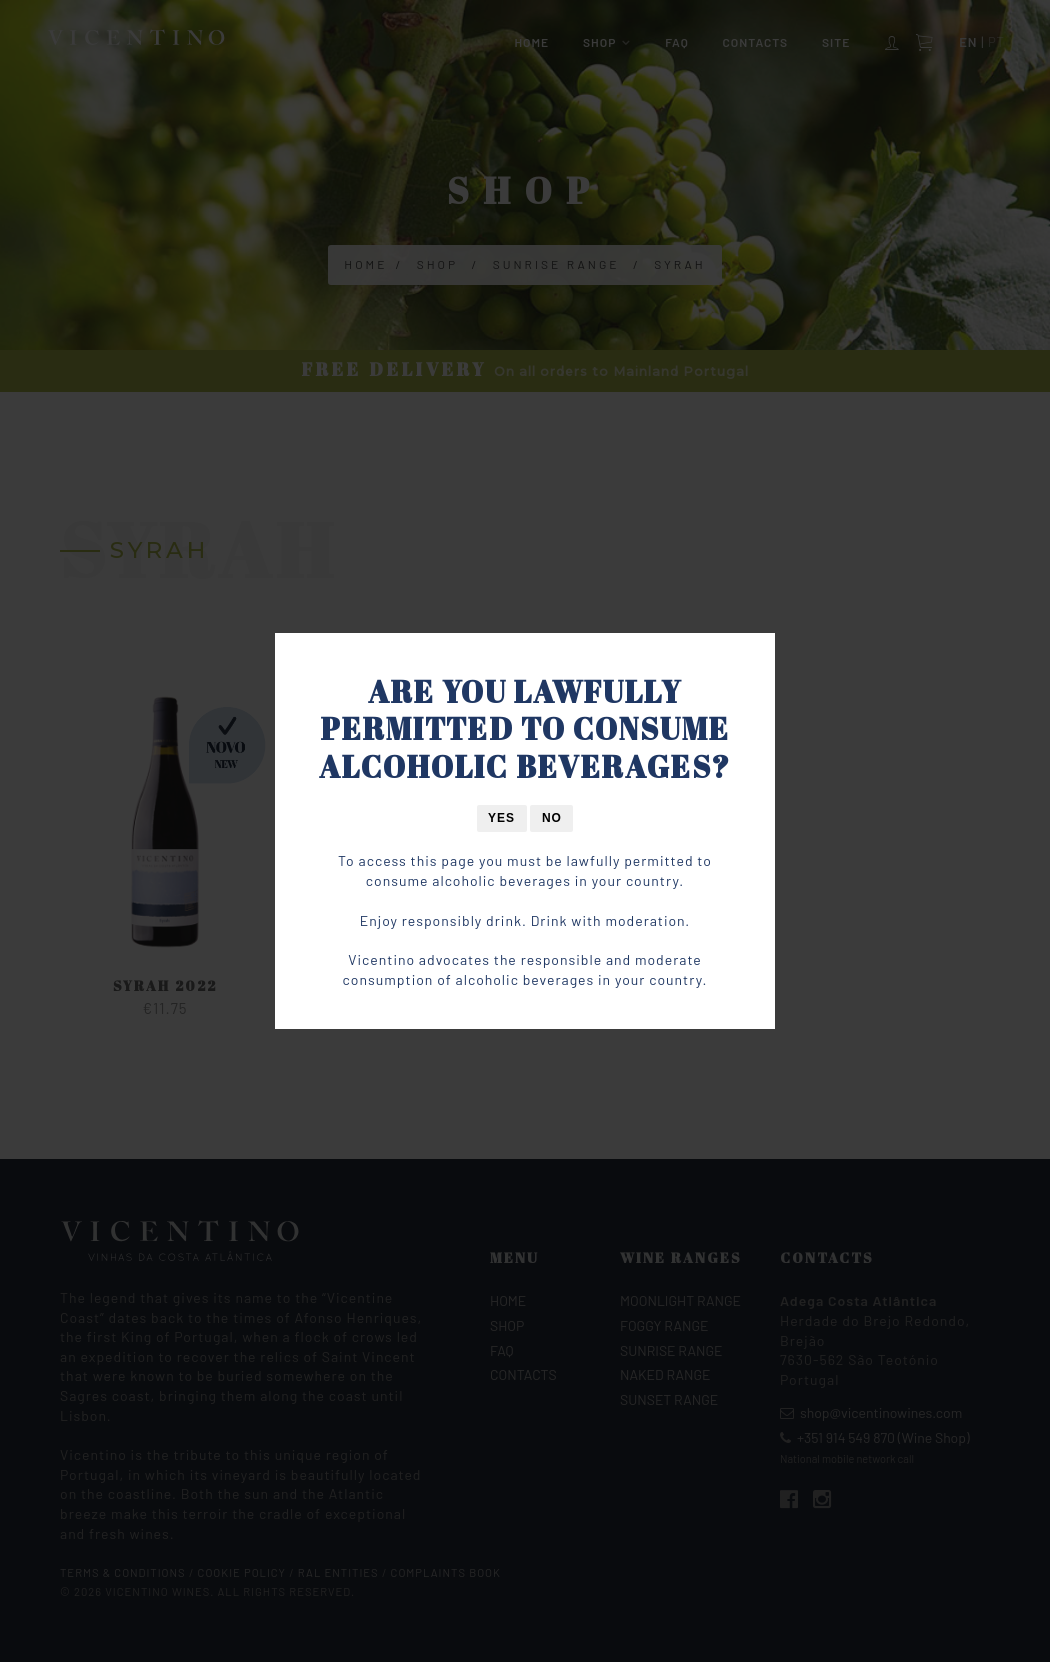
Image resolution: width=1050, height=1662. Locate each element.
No (552, 818)
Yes (501, 818)
